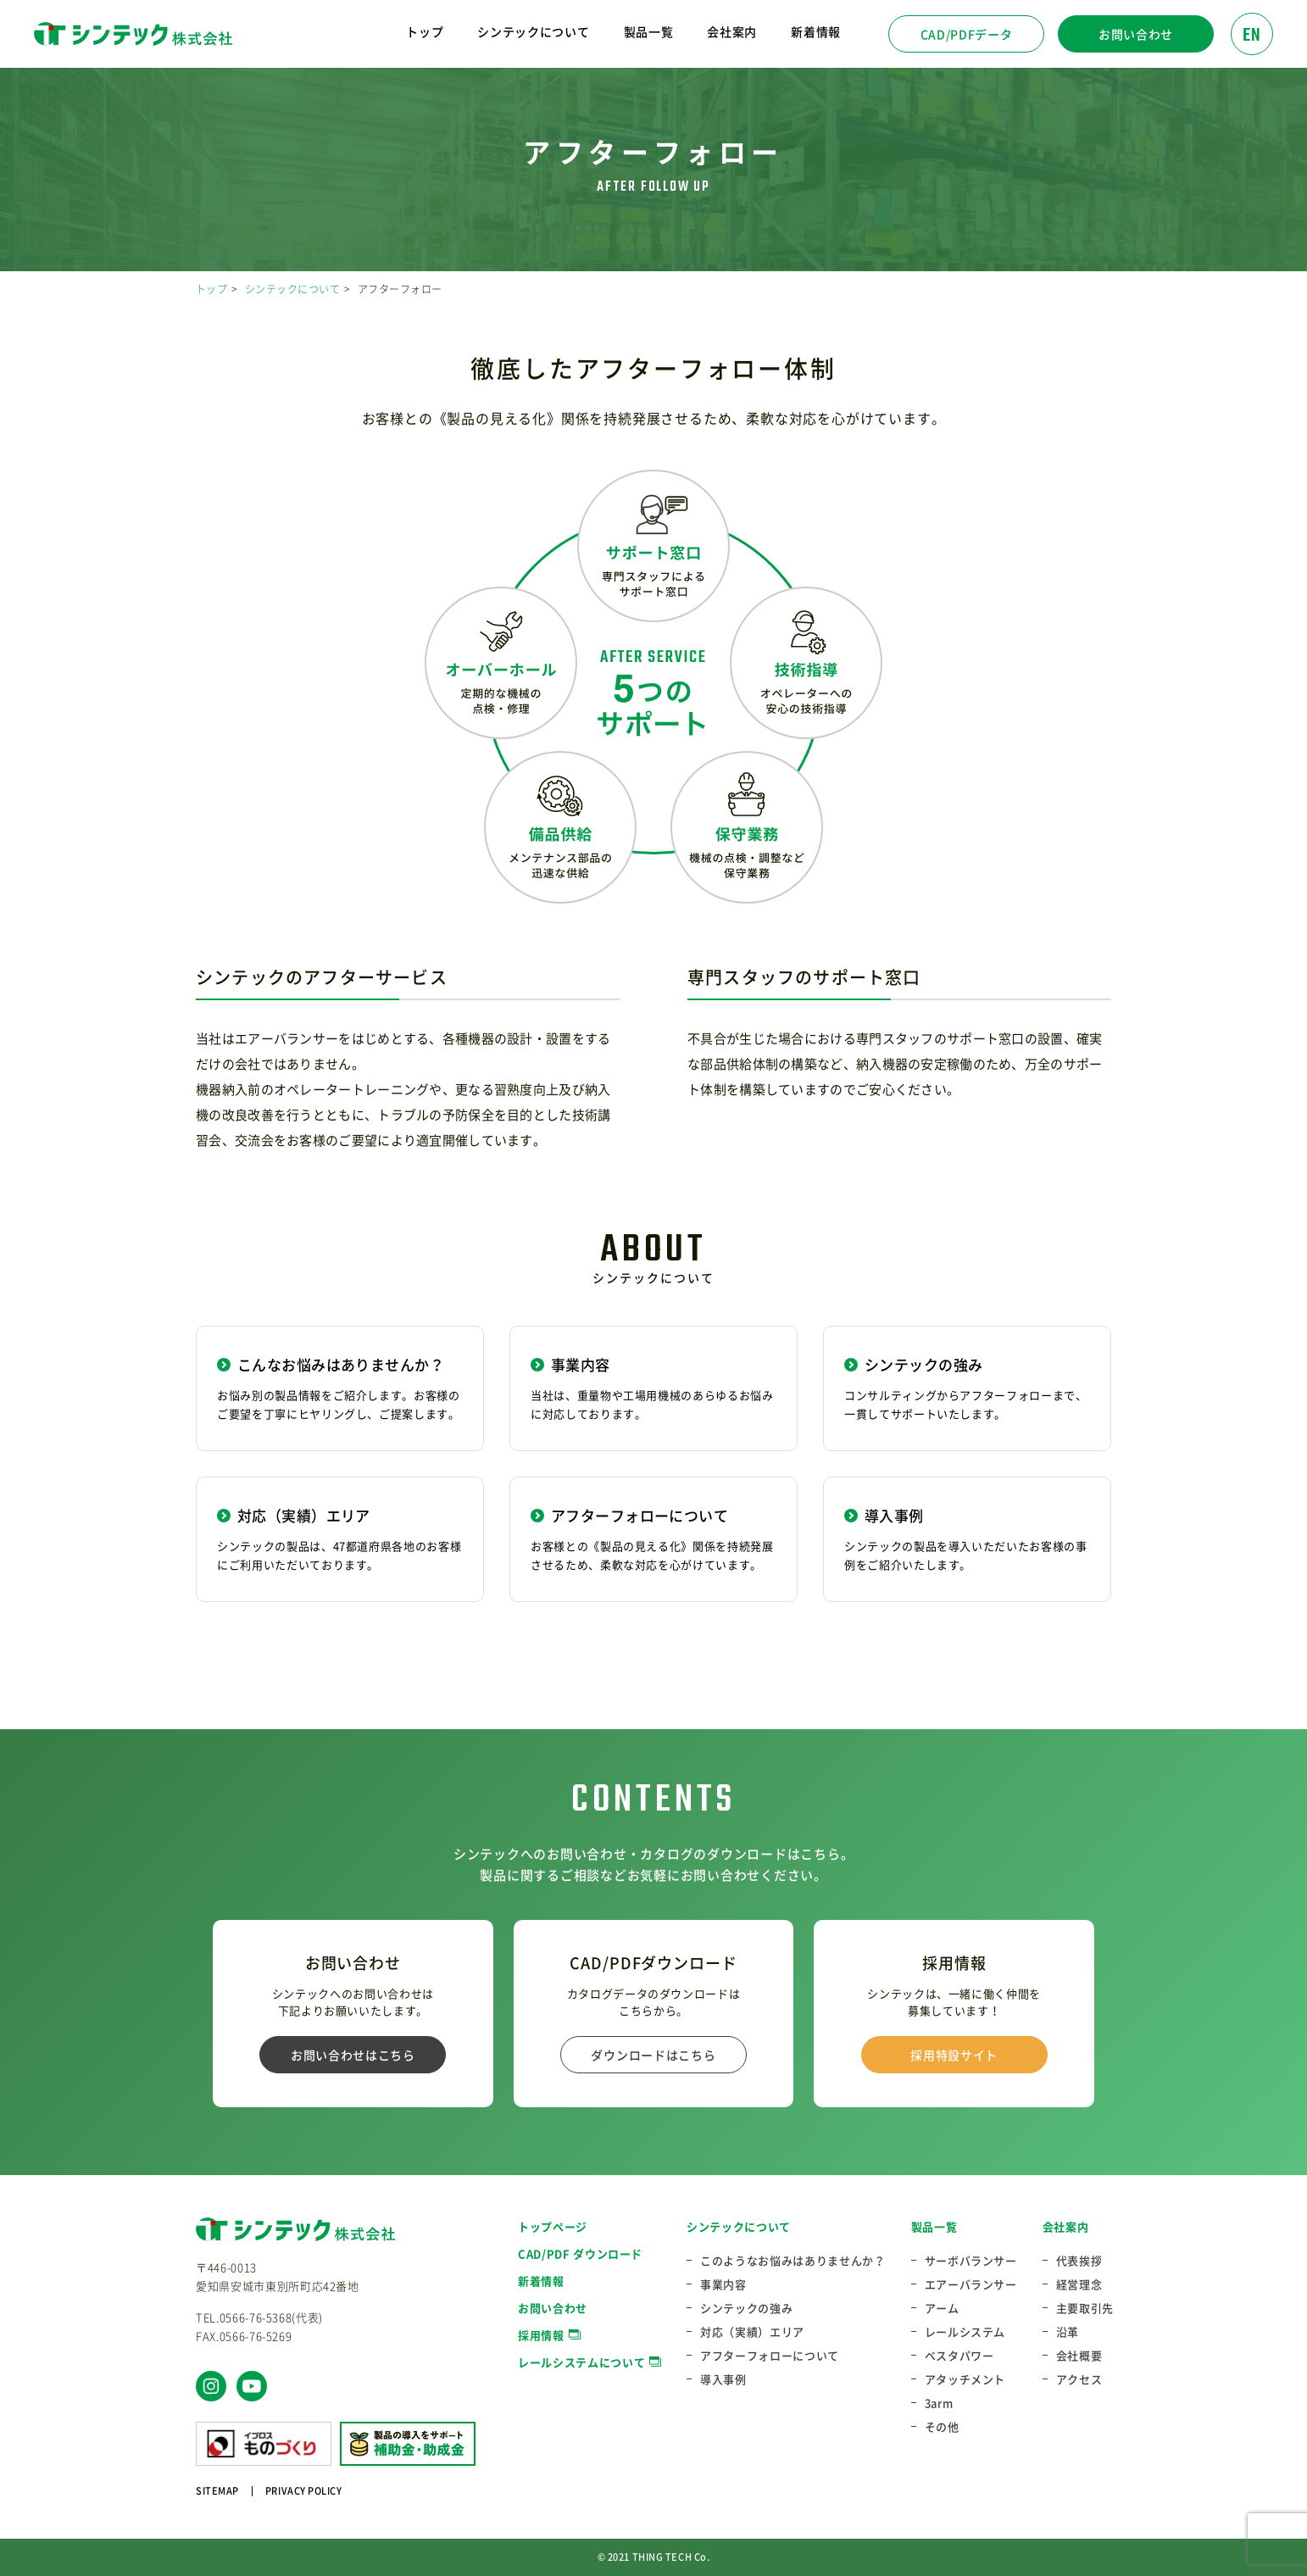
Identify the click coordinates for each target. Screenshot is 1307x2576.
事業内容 (723, 2284)
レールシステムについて (581, 2362)
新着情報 (816, 31)
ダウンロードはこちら (653, 2054)
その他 (942, 2426)
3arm (939, 2403)
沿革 (1067, 2332)
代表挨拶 (1079, 2260)
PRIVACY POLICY (303, 2491)
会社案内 (1066, 2226)
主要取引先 (1085, 2308)
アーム (942, 2308)
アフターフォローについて (769, 2355)
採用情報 (541, 2335)
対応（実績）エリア (752, 2332)
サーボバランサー (971, 2260)
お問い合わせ (1135, 33)
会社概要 (1079, 2355)
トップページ (552, 2226)
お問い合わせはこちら (353, 2054)
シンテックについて (292, 289)
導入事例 (723, 2379)
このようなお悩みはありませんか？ (792, 2260)
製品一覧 (934, 2226)
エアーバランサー (971, 2284)
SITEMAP (217, 2491)
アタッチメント (965, 2379)
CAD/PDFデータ (966, 33)
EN (1252, 35)
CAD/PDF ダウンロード (580, 2253)
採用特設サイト (954, 2054)
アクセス (1079, 2379)
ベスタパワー (959, 2355)
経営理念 (1079, 2284)
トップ (424, 31)
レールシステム (965, 2332)
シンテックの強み (746, 2308)
